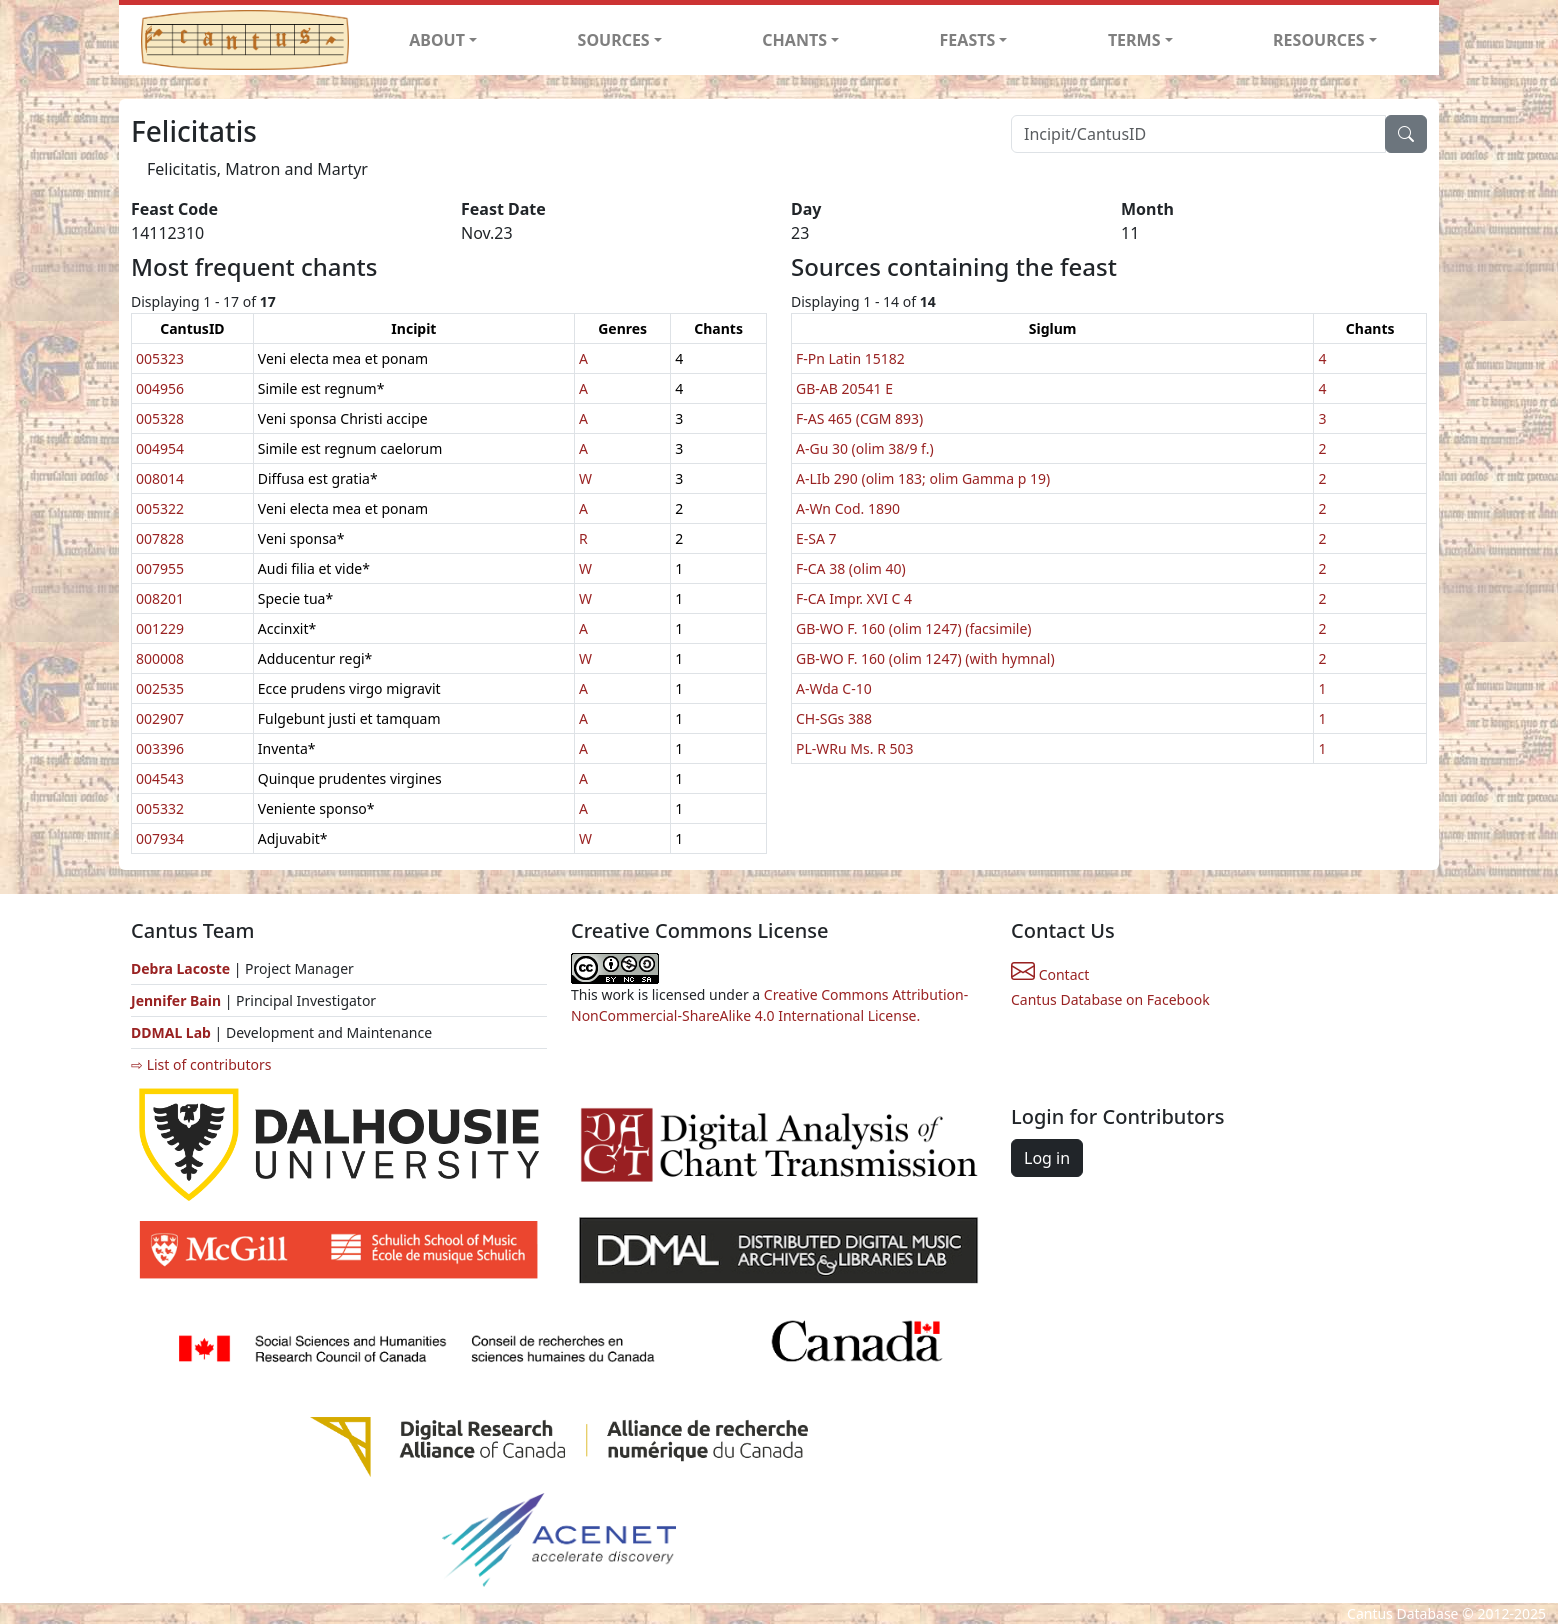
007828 (160, 538)
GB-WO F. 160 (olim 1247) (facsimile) (914, 628)
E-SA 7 (816, 538)
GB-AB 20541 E (844, 388)
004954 (160, 448)
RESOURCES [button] (1319, 40)
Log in (1047, 1158)
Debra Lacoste (180, 968)
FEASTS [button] (968, 40)
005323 (160, 358)
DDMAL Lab (171, 1032)
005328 (160, 418)
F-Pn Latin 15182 (850, 358)
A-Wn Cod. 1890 (848, 508)
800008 (160, 658)
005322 (160, 508)
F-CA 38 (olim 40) (851, 568)
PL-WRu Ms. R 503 (855, 748)
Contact (1050, 974)
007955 (160, 568)
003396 (160, 748)
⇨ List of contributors (201, 1064)
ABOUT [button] (437, 40)
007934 (160, 838)
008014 (160, 478)
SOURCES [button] (614, 40)
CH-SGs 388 (834, 718)
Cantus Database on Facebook (1110, 999)
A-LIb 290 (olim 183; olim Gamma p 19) (923, 478)
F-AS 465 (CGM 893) (859, 418)
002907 (160, 718)
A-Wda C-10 (834, 688)
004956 (160, 388)
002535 (160, 688)
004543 (160, 778)
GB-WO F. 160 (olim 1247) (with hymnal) (925, 658)
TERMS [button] (1134, 40)
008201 (160, 598)
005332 (160, 808)
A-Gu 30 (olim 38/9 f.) (865, 448)
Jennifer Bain (178, 1000)
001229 (160, 628)
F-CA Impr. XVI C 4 (854, 598)
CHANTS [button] (794, 40)
